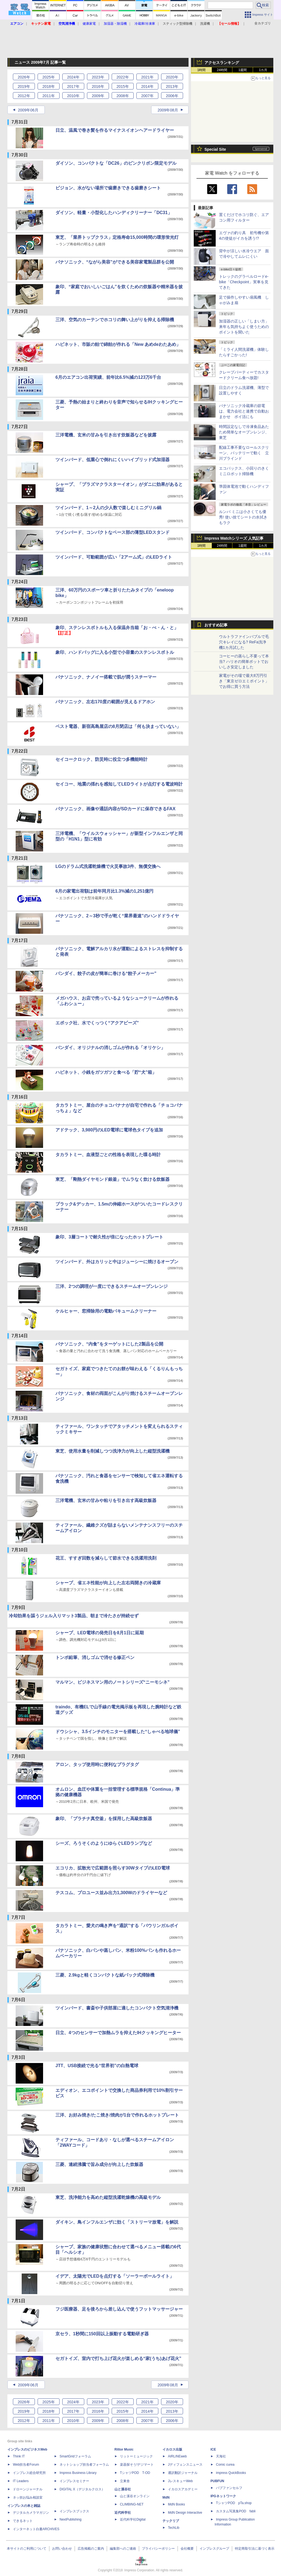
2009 (98, 96)
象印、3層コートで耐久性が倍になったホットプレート (109, 1237)
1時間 (201, 70)
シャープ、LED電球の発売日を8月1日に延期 (99, 1632)
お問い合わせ (62, 2548)
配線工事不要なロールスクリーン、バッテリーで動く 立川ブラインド (244, 453)
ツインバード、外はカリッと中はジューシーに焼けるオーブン (116, 1261)
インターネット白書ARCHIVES (36, 2529)
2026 (24, 77)
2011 (48, 96)
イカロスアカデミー (183, 2489)
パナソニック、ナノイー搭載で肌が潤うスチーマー (105, 677)
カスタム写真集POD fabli (235, 2511)
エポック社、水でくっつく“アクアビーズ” (97, 1023)
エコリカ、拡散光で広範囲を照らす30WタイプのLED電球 (112, 1868)
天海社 (221, 2456)
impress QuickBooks (231, 2473)
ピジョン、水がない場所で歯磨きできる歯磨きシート (108, 188)
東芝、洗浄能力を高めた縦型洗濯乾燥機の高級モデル (108, 2197)
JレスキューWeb (180, 2481)
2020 (172, 77)
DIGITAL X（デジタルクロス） (82, 2489)
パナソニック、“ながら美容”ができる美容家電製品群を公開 (114, 262)
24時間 (222, 70)
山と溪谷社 (122, 2489)
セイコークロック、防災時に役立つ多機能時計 (101, 759)
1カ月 (263, 70)
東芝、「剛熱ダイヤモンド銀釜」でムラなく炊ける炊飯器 (112, 1179)
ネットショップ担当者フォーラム (84, 2464)
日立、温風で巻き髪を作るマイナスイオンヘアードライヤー (114, 130)
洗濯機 (205, 24)
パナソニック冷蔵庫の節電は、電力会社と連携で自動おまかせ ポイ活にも (244, 411)
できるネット (23, 2521)
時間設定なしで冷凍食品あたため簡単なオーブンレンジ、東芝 (244, 432)
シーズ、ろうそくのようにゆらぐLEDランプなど (103, 1843)
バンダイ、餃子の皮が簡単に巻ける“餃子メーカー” (105, 973)
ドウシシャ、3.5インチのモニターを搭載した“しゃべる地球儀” (117, 1731)
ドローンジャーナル (28, 2489)
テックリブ (170, 2521)
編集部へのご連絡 (123, 2548)
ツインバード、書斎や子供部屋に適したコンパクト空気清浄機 (116, 2008)
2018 (48, 86)
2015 (122, 86)
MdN (166, 2497)
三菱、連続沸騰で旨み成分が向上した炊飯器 (99, 2164)
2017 (73, 86)
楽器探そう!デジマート (137, 2464)
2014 (147, 86)
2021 (147, 77)
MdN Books (176, 2504)
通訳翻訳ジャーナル (183, 2473)
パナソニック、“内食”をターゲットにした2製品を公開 (109, 1344)
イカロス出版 (172, 2449)
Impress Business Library (78, 2473)
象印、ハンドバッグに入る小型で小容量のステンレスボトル (114, 652)
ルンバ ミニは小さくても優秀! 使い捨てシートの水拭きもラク (243, 517)
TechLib (173, 2528)
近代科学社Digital (132, 2519)
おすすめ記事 (215, 625)
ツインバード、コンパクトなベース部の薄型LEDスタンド (112, 532)
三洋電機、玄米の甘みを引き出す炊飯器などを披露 (105, 435)
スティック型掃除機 (177, 24)
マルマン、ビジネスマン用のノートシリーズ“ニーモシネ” (112, 1682)
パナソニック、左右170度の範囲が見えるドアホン (105, 701)
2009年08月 (168, 110)
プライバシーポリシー (158, 2548)
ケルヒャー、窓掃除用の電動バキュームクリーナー (105, 1311)
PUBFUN (217, 2481)
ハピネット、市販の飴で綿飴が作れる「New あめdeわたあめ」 (118, 344)
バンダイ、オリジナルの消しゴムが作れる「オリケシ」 (110, 1047)
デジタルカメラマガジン (31, 2513)
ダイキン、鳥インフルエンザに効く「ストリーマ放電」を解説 (116, 2222)
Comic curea (225, 2464)
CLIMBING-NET (132, 2504)
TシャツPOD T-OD (135, 2473)
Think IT (19, 2456)
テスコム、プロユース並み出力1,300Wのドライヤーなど (111, 1892)
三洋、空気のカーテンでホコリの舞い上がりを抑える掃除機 (114, 319)
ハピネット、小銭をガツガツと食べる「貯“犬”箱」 (105, 1072)
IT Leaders (21, 2481)
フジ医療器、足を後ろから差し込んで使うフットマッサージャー (119, 2309)
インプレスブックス (74, 2511)
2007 (147, 96)
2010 (73, 96)
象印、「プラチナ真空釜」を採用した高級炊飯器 (103, 1818)
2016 (98, 86)
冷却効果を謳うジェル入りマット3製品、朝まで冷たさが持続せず (74, 1615)
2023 (98, 77)
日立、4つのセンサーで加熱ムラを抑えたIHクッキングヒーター (118, 2032)
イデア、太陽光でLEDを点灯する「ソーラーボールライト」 (114, 2276)
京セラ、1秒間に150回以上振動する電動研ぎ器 (102, 2333)
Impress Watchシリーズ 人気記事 (233, 538)
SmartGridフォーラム (75, 2456)
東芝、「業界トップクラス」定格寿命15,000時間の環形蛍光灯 (117, 237)
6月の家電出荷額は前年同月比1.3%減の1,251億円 (104, 891)
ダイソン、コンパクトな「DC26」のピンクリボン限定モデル (115, 163)
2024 (73, 77)
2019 (24, 86)
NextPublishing (71, 2519)
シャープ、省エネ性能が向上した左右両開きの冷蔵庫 (108, 1582)
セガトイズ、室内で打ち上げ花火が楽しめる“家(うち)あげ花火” (118, 2358)
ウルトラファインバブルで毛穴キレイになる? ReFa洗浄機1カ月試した (244, 642)
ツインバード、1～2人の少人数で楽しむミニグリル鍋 (108, 507)
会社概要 (187, 2548)
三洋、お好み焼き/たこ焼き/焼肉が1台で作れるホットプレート (117, 2115)
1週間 (242, 70)
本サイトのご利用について (26, 2548)
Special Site (215, 149)
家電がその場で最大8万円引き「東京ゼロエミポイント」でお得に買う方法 (244, 681)
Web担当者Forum (26, 2464)
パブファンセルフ (229, 2488)
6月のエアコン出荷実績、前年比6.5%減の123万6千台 (108, 377)
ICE (213, 2449)
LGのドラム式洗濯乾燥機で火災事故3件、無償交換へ (108, 866)
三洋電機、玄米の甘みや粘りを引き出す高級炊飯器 (105, 1500)
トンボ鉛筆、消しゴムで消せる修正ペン (94, 1657)
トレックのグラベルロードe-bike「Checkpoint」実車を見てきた (243, 282)
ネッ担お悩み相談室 (28, 2497)
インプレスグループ (214, 2548)
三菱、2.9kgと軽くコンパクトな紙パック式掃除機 (104, 1975)
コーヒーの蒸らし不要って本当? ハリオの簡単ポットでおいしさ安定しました (244, 661)
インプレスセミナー (74, 2481)
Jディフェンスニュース (185, 2464)
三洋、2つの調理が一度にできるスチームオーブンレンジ (111, 1286)
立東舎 (125, 2481)
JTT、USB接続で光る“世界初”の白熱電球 (96, 2065)
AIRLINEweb (177, 2456)
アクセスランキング (221, 62)
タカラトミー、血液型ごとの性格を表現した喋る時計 (108, 1154)
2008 (122, 96)
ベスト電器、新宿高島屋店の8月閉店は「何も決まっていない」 (118, 726)
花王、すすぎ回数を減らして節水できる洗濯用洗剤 (105, 1558)
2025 (48, 77)
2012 (24, 96)
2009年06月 (28, 110)
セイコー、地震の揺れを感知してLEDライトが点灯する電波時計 (119, 784)
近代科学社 (122, 2513)
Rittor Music (123, 2449)
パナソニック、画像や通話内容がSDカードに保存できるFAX (115, 808)
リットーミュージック (136, 2456)
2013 (172, 86)
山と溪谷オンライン (135, 2496)
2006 (172, 96)
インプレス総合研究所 (29, 2473)
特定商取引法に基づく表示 (254, 2548)
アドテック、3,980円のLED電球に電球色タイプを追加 (109, 1130)
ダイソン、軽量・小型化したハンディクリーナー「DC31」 (113, 212)
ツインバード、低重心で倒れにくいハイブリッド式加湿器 (112, 459)
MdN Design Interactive (185, 2513)
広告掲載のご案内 (91, 2548)
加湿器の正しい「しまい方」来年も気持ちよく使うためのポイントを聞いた (244, 326)
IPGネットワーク (223, 2496)
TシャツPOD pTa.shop (234, 2503)
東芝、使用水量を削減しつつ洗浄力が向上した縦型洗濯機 (112, 1451)
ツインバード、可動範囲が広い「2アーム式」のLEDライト (113, 557)
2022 (122, 77)
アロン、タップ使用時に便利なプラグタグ (97, 1764)
